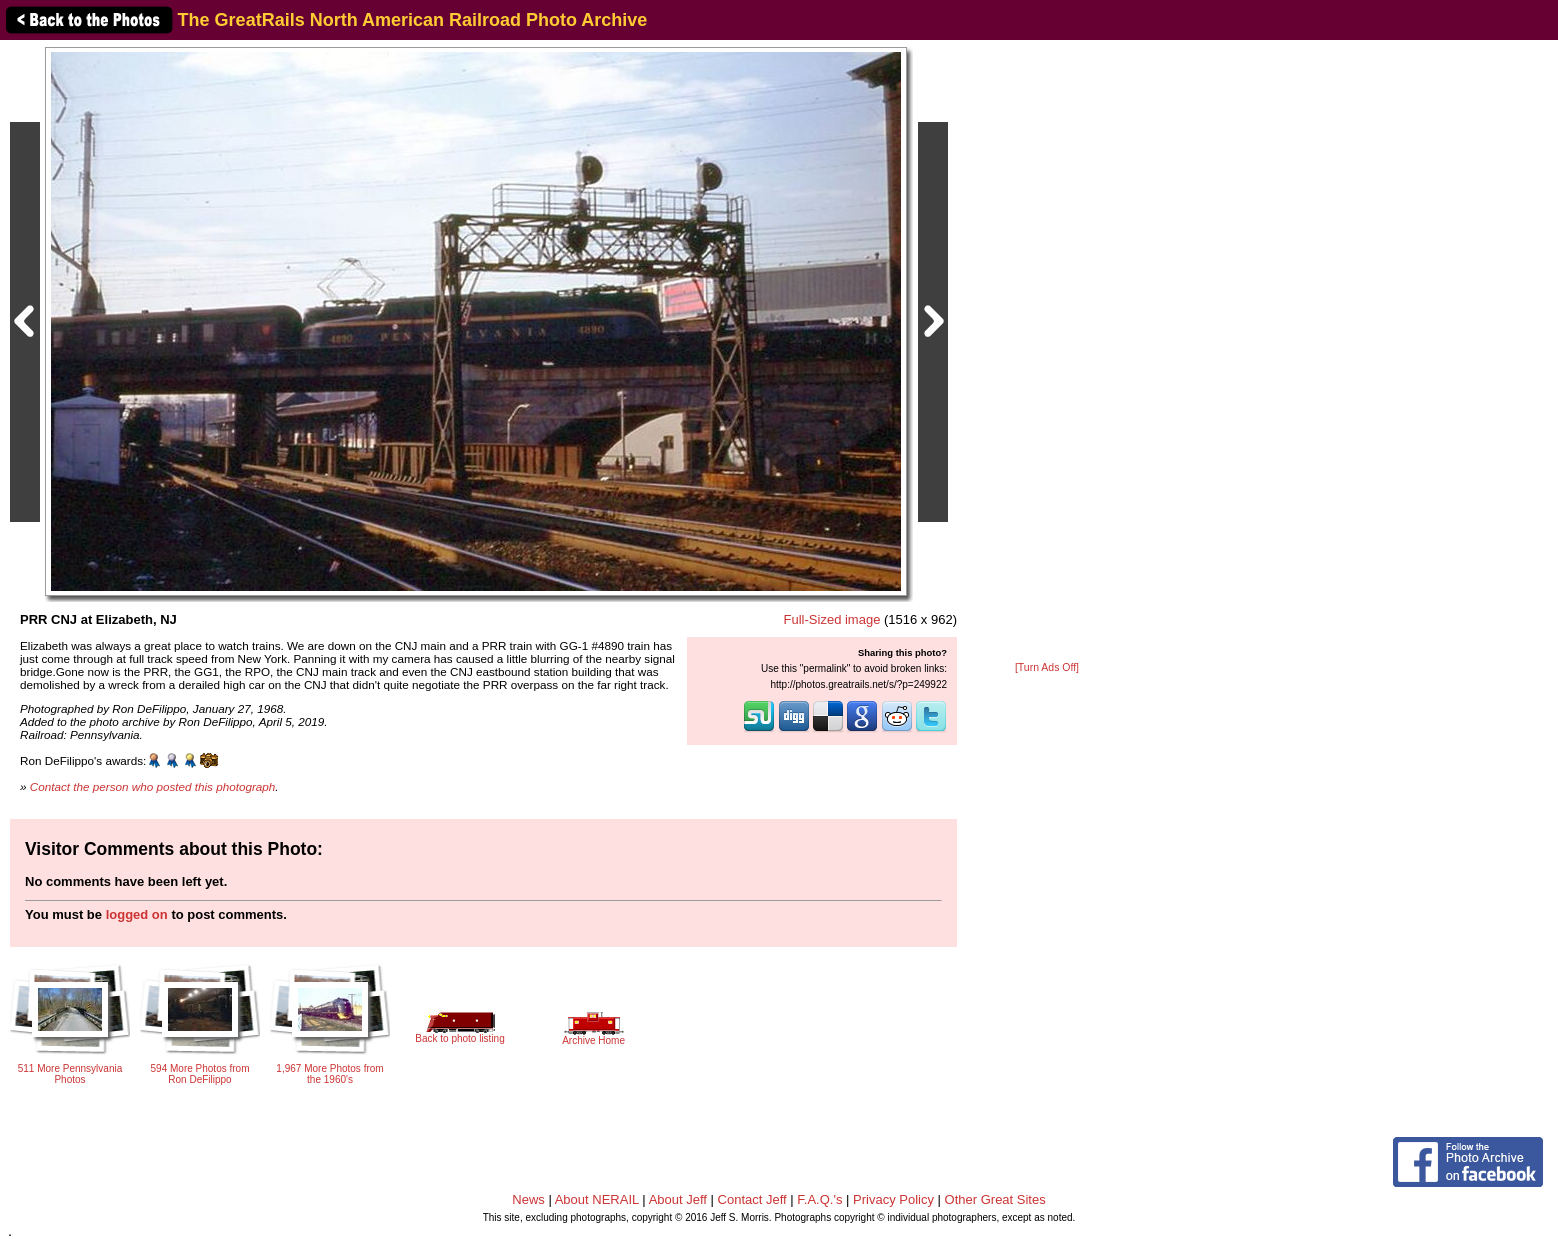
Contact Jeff (752, 1199)
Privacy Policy (893, 1199)
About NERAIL (597, 1199)
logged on (137, 914)
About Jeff (678, 1199)
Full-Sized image (832, 619)
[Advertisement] (1047, 352)
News (528, 1199)
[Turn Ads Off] (1047, 667)
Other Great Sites (995, 1199)
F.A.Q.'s (819, 1199)
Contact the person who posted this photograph (153, 786)
